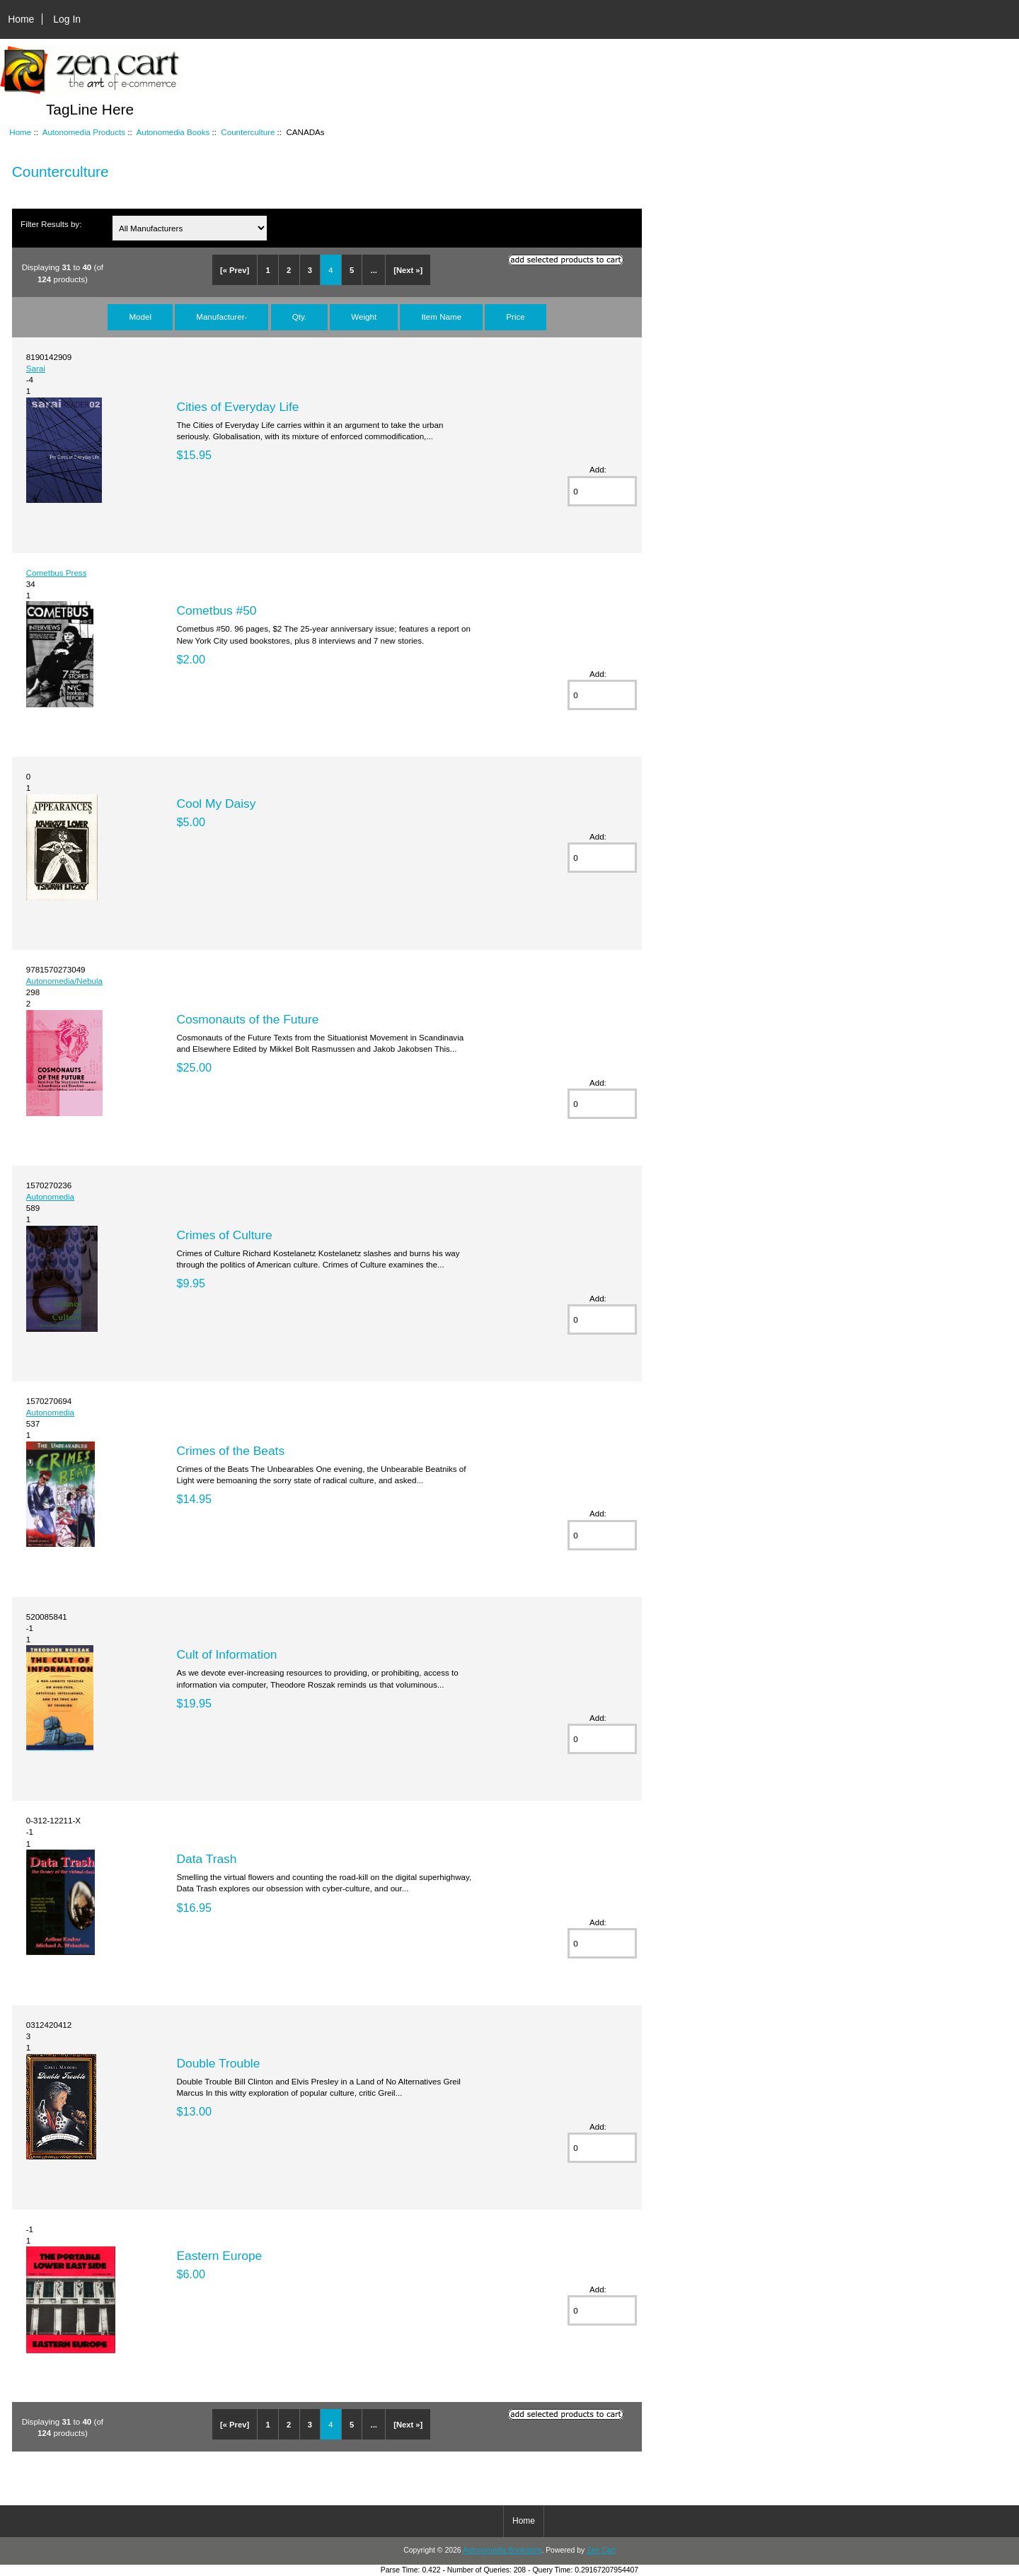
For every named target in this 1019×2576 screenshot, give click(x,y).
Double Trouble (218, 2063)
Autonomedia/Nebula (64, 980)
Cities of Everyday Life (237, 407)
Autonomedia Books (172, 132)
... (374, 270)
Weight (363, 316)
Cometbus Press (56, 572)
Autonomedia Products (83, 132)
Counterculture (248, 132)
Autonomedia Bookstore (502, 2550)
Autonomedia (50, 1196)
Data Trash (206, 1859)
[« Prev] (234, 270)
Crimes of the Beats (230, 1451)
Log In (67, 19)
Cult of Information (226, 1654)
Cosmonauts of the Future (247, 1019)
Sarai (35, 368)
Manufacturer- (221, 316)
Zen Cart (601, 2550)
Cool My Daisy (215, 803)
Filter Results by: (51, 223)
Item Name (441, 316)
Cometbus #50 (216, 610)
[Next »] (407, 270)
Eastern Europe (219, 2256)
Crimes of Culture (224, 1235)
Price (515, 316)
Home (21, 19)
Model (140, 316)
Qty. (299, 316)
